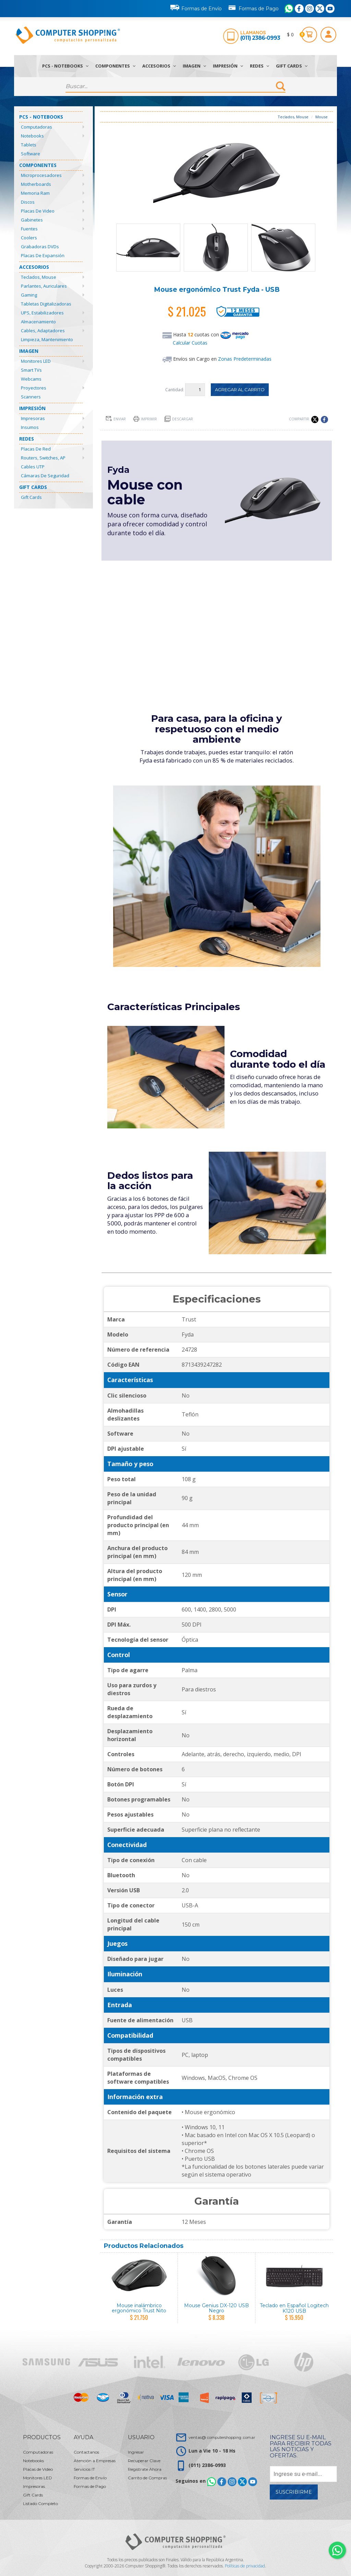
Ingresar (136, 2452)
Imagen (194, 66)
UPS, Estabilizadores (42, 313)
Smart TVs (31, 370)
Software (30, 154)
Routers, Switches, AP (43, 458)
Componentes (115, 66)
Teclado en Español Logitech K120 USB (294, 2308)
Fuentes (29, 229)
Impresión (228, 66)
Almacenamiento (38, 322)
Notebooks (32, 136)
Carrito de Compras (147, 2477)
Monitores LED (36, 361)
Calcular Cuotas (190, 342)
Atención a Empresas (95, 2460)
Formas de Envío (196, 7)
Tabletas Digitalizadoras (46, 304)
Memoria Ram (35, 193)
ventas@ (222, 2437)
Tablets (28, 145)
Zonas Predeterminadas (244, 359)
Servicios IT (84, 2469)
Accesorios (159, 66)
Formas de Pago (253, 7)
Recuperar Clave (144, 2460)
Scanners (31, 397)
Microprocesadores (41, 175)
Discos (28, 202)
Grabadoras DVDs (40, 246)
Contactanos (86, 2452)
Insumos (30, 427)
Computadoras (36, 127)
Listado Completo (40, 2503)
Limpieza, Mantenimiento (47, 339)
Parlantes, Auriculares (44, 286)
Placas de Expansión (42, 255)
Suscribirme (294, 2492)
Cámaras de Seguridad (45, 475)
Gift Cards (291, 66)
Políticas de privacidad (245, 2566)
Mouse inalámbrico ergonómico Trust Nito (139, 2308)
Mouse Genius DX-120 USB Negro (216, 2308)
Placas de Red (36, 449)
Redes (259, 66)
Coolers (29, 238)
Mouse (321, 116)
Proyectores (33, 388)
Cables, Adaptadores (43, 330)
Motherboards (36, 184)
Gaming (29, 295)
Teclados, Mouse (38, 277)
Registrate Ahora (144, 2469)
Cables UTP (33, 467)
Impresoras (33, 418)
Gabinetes (32, 220)
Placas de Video (38, 211)
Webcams (31, 379)
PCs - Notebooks (65, 66)
